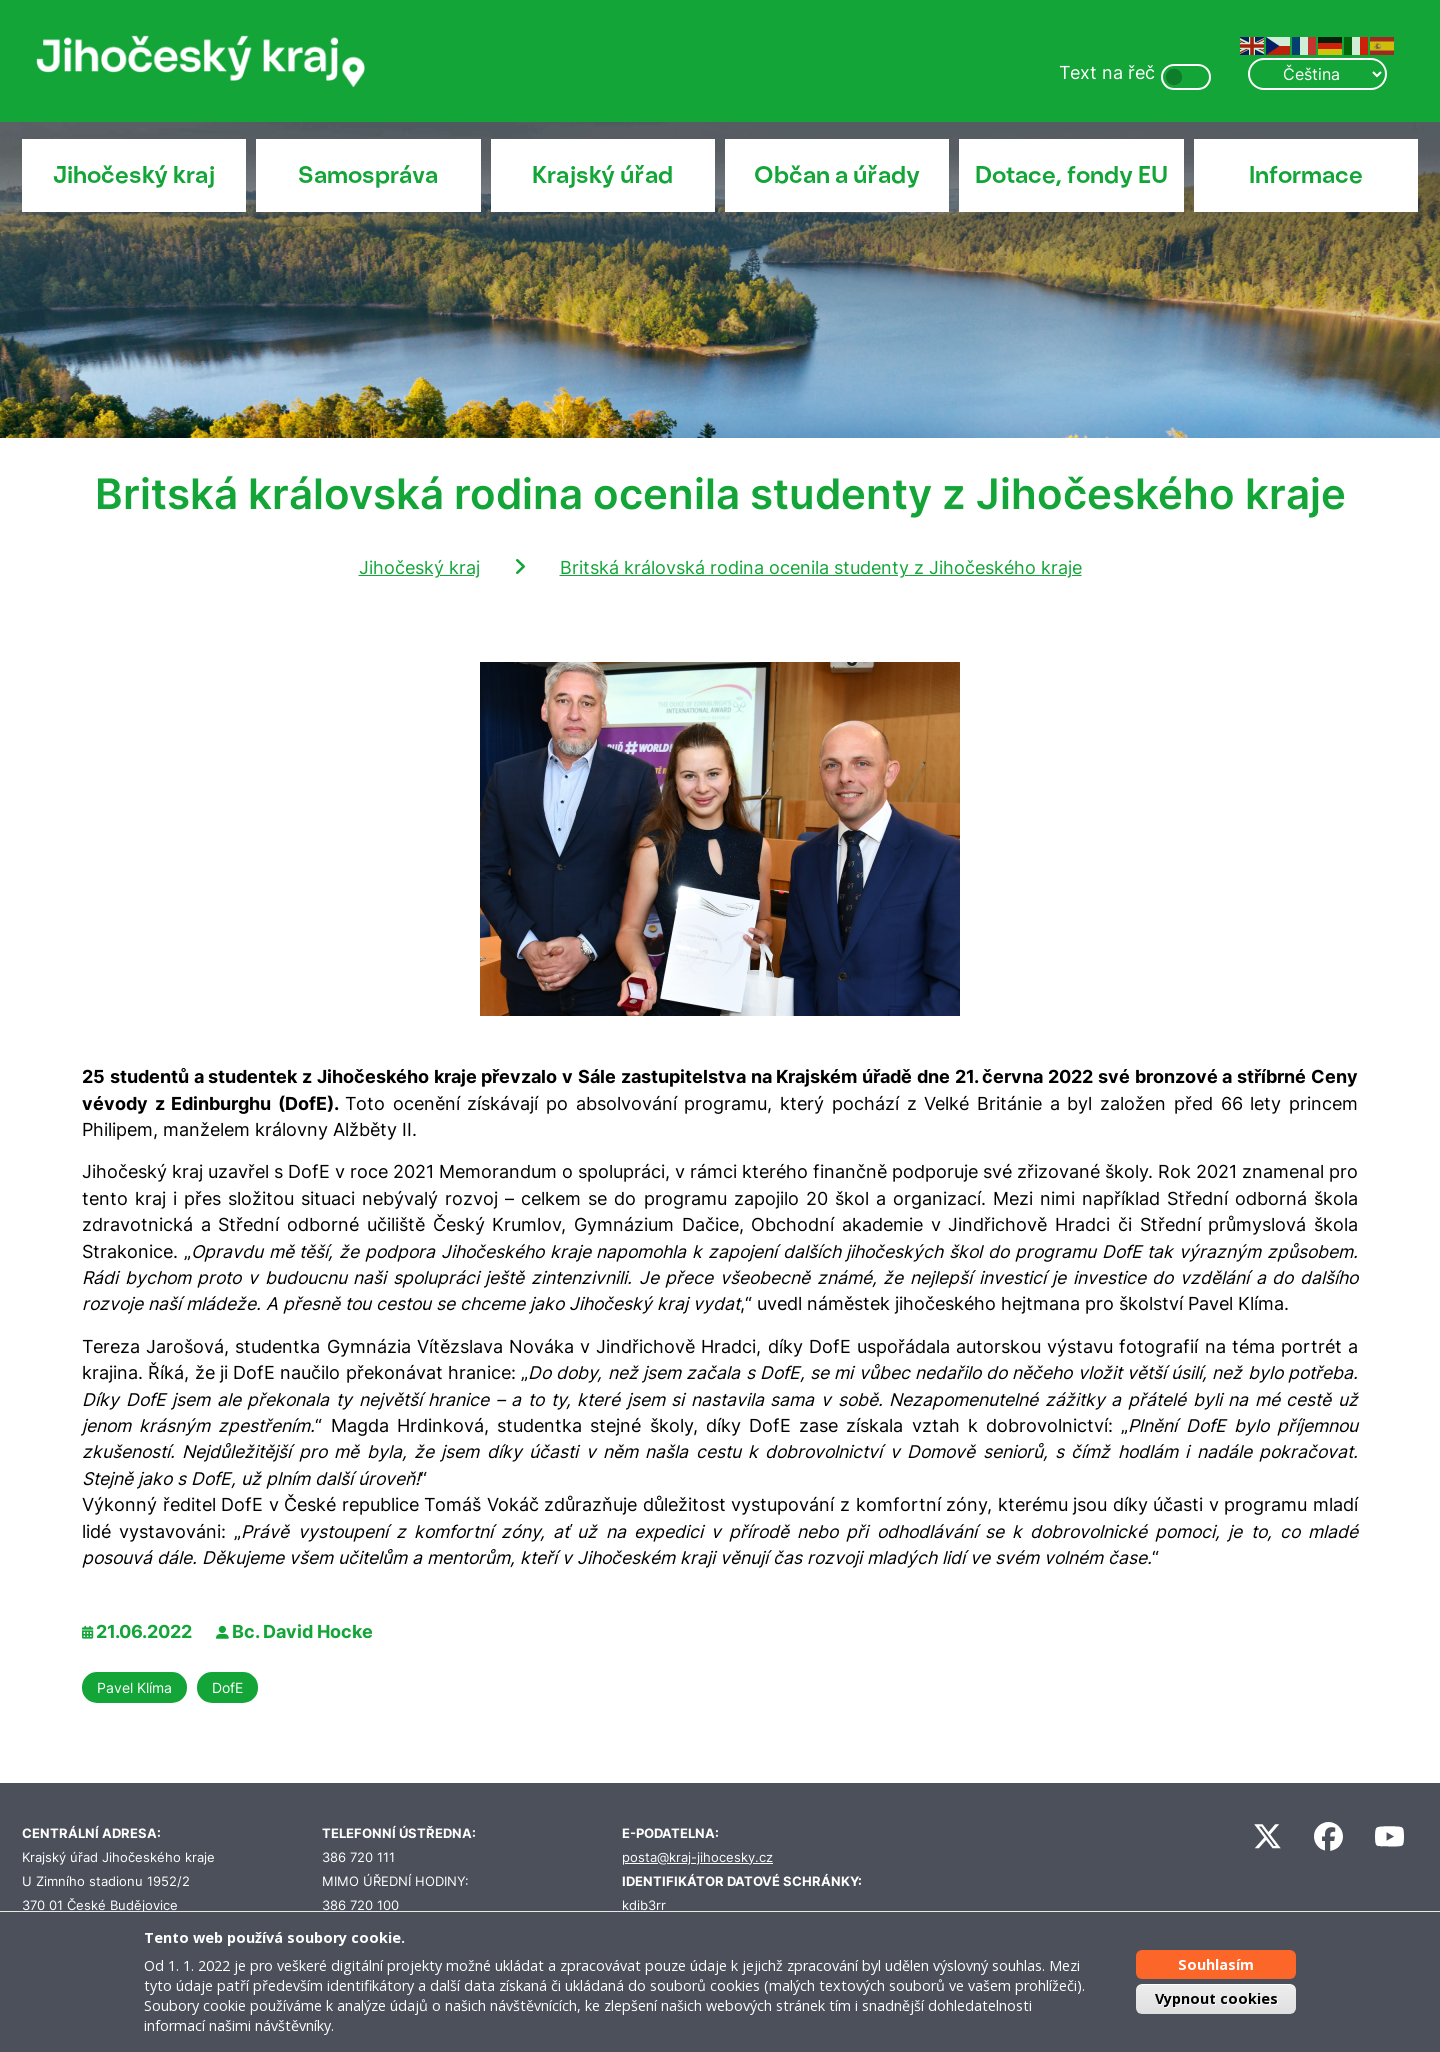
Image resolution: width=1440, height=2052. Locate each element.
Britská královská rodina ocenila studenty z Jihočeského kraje (821, 567)
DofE (227, 1687)
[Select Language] (1317, 74)
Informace (1306, 175)
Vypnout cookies (1216, 1998)
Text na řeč (1107, 72)
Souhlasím (1216, 1964)
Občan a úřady (837, 175)
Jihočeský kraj (134, 175)
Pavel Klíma (134, 1687)
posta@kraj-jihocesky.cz (697, 1857)
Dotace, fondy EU (1071, 175)
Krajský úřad (602, 175)
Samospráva (368, 175)
